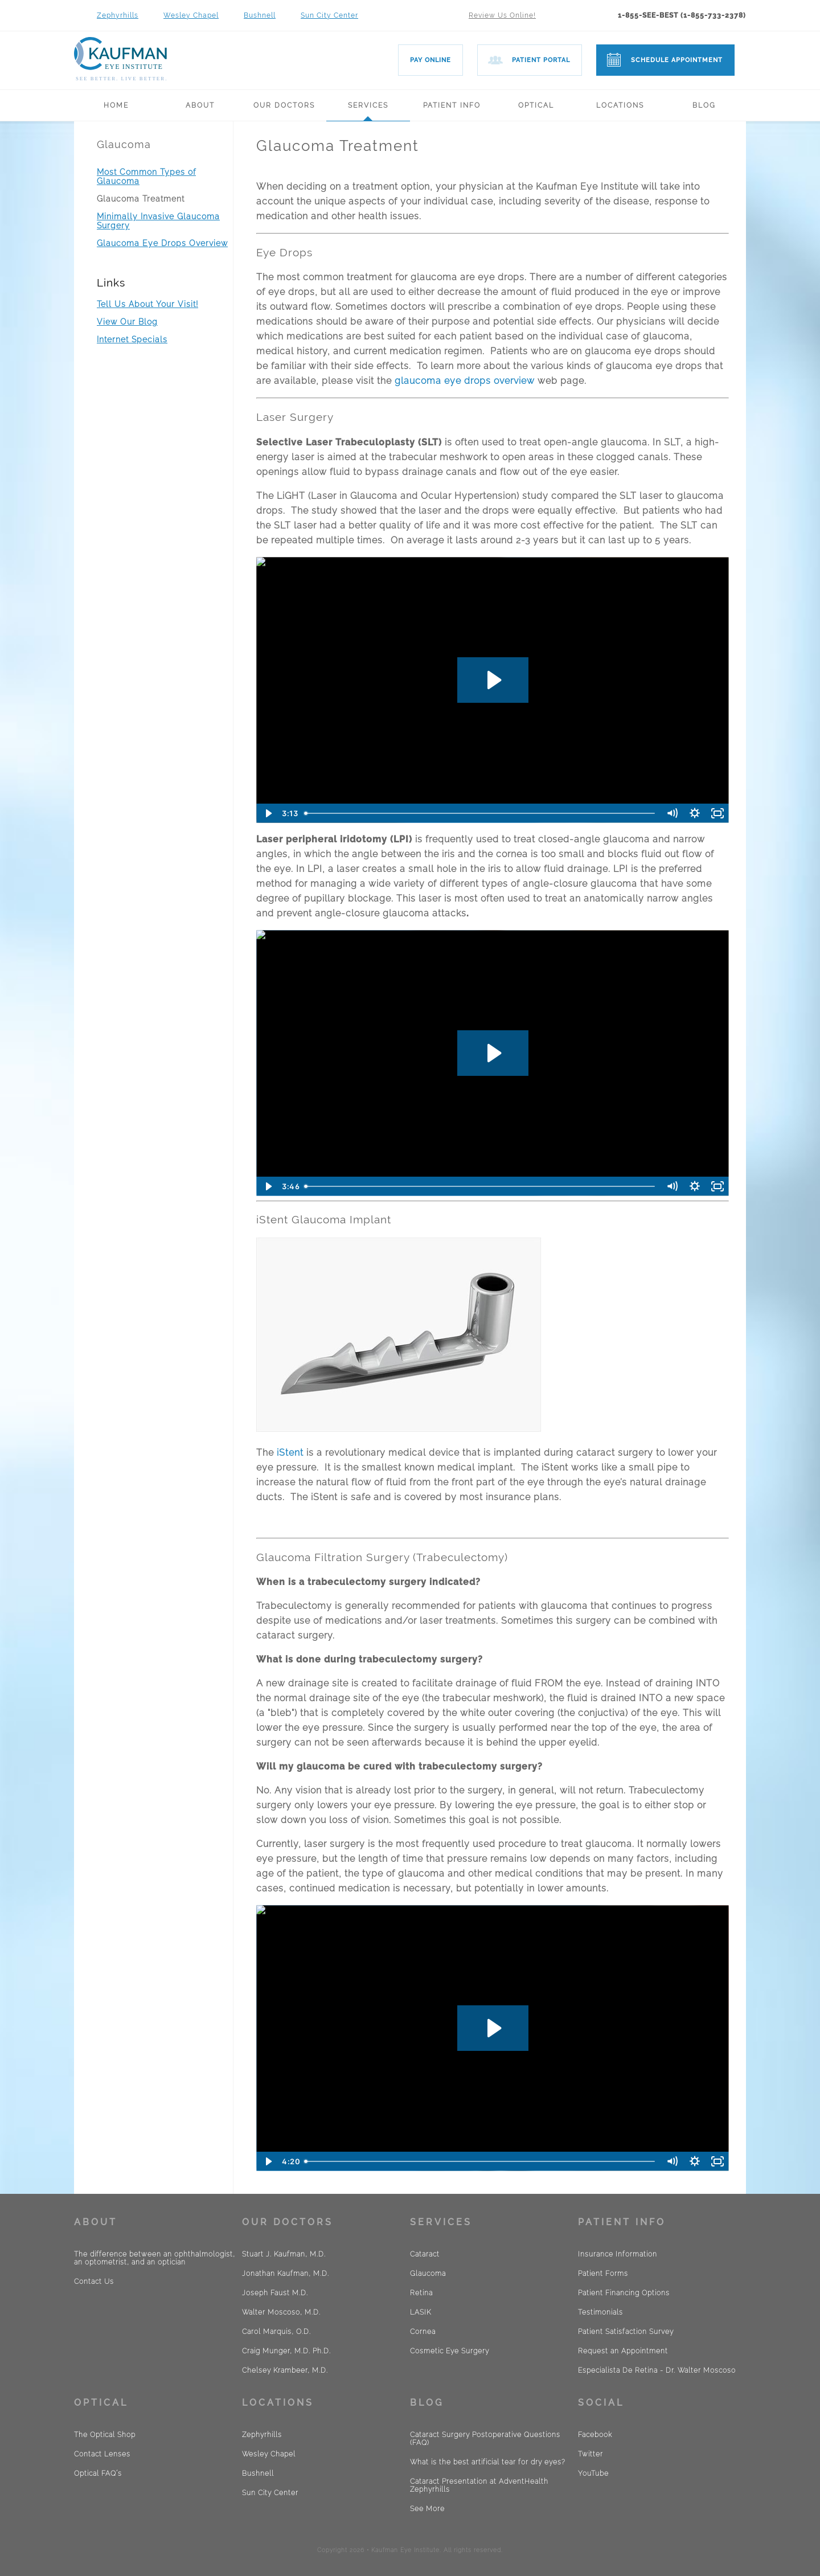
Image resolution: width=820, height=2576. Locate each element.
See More (427, 2509)
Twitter (590, 2454)
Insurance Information (617, 2254)
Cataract (425, 2254)
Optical (536, 105)
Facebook (595, 2435)
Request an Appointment (623, 2351)
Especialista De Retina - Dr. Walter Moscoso (657, 2370)
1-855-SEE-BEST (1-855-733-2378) (682, 15)
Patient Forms (603, 2274)
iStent (289, 1452)
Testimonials (600, 2312)
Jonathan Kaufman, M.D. (285, 2274)
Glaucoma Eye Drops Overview (162, 243)
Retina (421, 2293)
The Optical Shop (105, 2435)
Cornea (423, 2332)
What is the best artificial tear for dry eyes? (487, 2462)
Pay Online (430, 60)
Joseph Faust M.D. (275, 2293)
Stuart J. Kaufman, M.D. (284, 2254)
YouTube (593, 2473)
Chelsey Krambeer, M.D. (285, 2370)
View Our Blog (127, 321)
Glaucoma (124, 144)
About (200, 105)
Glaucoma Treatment (140, 198)
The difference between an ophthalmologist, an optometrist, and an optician (154, 2258)
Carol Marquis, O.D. (276, 2332)
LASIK (420, 2312)
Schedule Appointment (677, 60)
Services (368, 105)
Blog (704, 105)
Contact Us (94, 2282)
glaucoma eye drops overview (465, 380)
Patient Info (452, 105)
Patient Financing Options (624, 2293)
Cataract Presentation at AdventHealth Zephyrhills (479, 2485)
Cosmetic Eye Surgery (449, 2351)
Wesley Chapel (191, 15)
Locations (620, 105)
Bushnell (260, 15)
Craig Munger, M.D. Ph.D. (286, 2351)
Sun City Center (329, 15)
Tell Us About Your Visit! (147, 304)
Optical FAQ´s (98, 2473)
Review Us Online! (502, 15)
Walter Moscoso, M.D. (281, 2312)
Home (116, 105)
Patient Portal (541, 60)
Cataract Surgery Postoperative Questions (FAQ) (485, 2439)
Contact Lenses (102, 2454)
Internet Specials (132, 339)
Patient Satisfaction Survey (626, 2332)
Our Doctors (284, 105)
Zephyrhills (117, 15)
